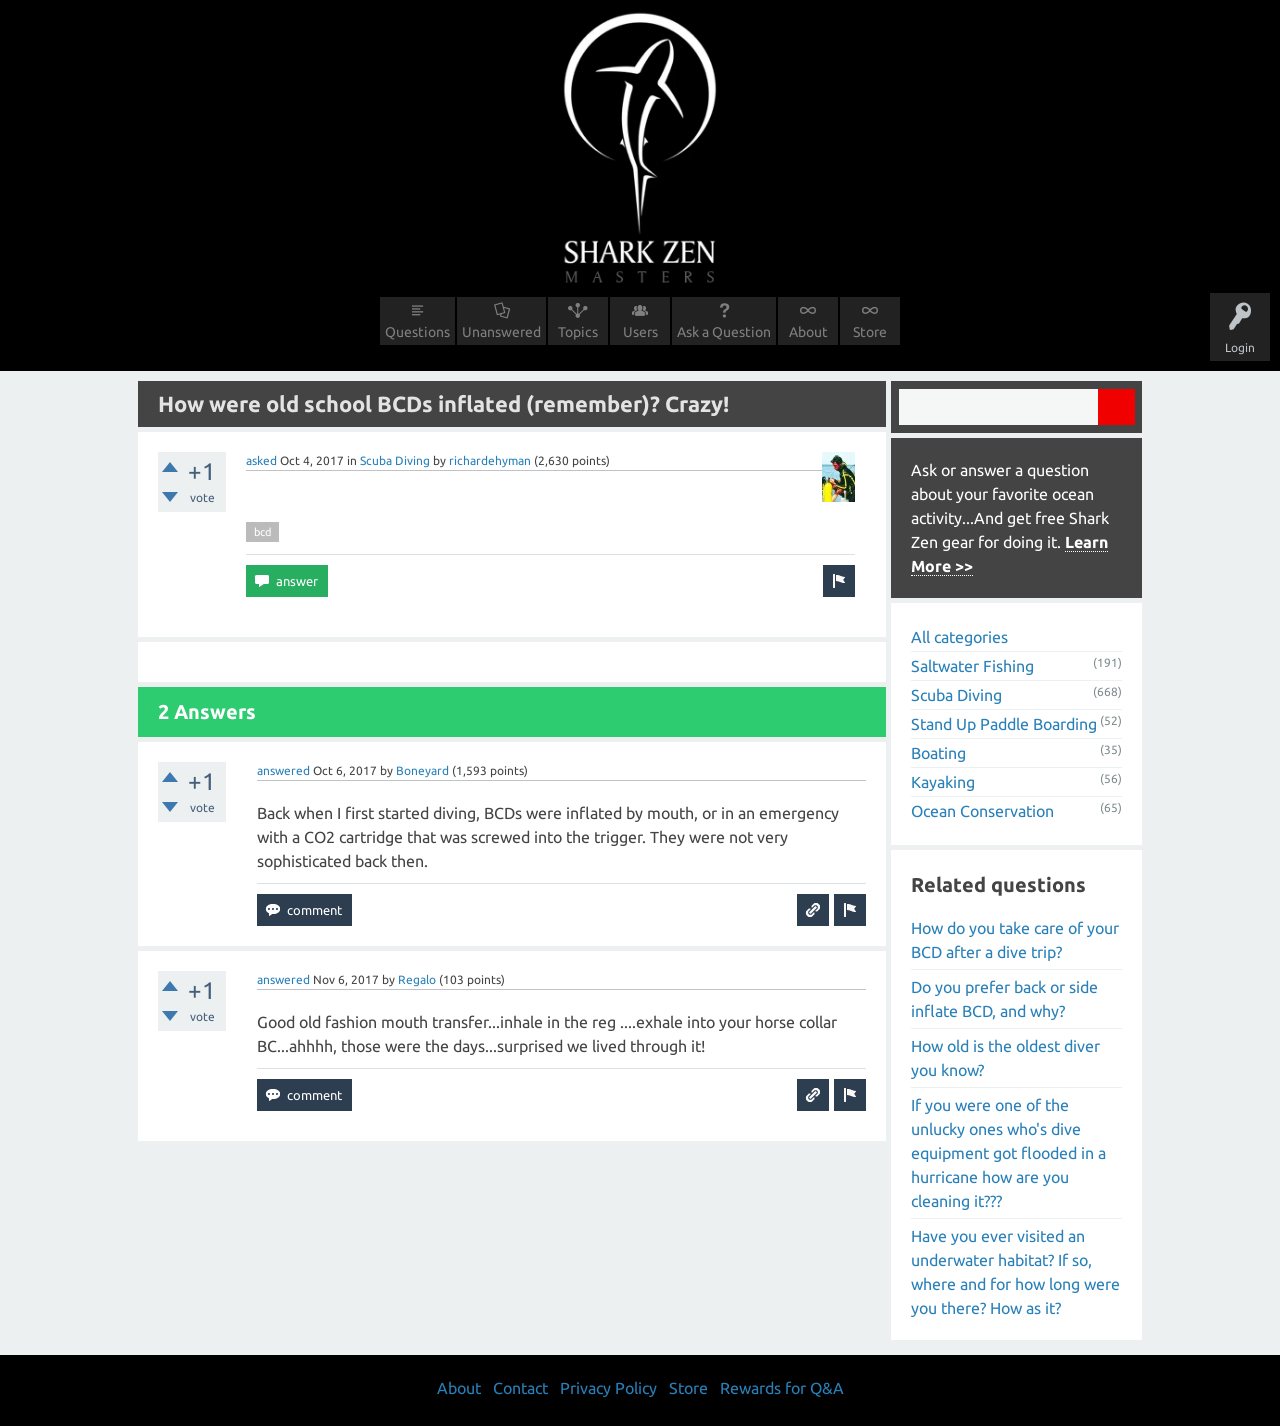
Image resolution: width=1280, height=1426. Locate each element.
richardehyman (490, 460)
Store (870, 332)
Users (640, 332)
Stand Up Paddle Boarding (1004, 724)
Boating (938, 753)
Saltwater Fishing (972, 666)
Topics (578, 332)
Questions (417, 332)
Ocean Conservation (982, 811)
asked (261, 460)
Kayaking (943, 782)
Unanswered (501, 332)
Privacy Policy (608, 1388)
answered (283, 770)
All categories (959, 637)
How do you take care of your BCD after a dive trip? (1015, 940)
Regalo (417, 979)
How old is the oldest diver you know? (1005, 1058)
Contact (520, 1388)
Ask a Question (724, 332)
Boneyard (422, 770)
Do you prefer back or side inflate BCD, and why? (1004, 999)
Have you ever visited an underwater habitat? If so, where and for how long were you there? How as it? (1015, 1272)
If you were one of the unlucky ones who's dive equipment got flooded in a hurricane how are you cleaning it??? (1008, 1153)
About (808, 332)
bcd (262, 532)
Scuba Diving (395, 460)
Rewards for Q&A (782, 1388)
